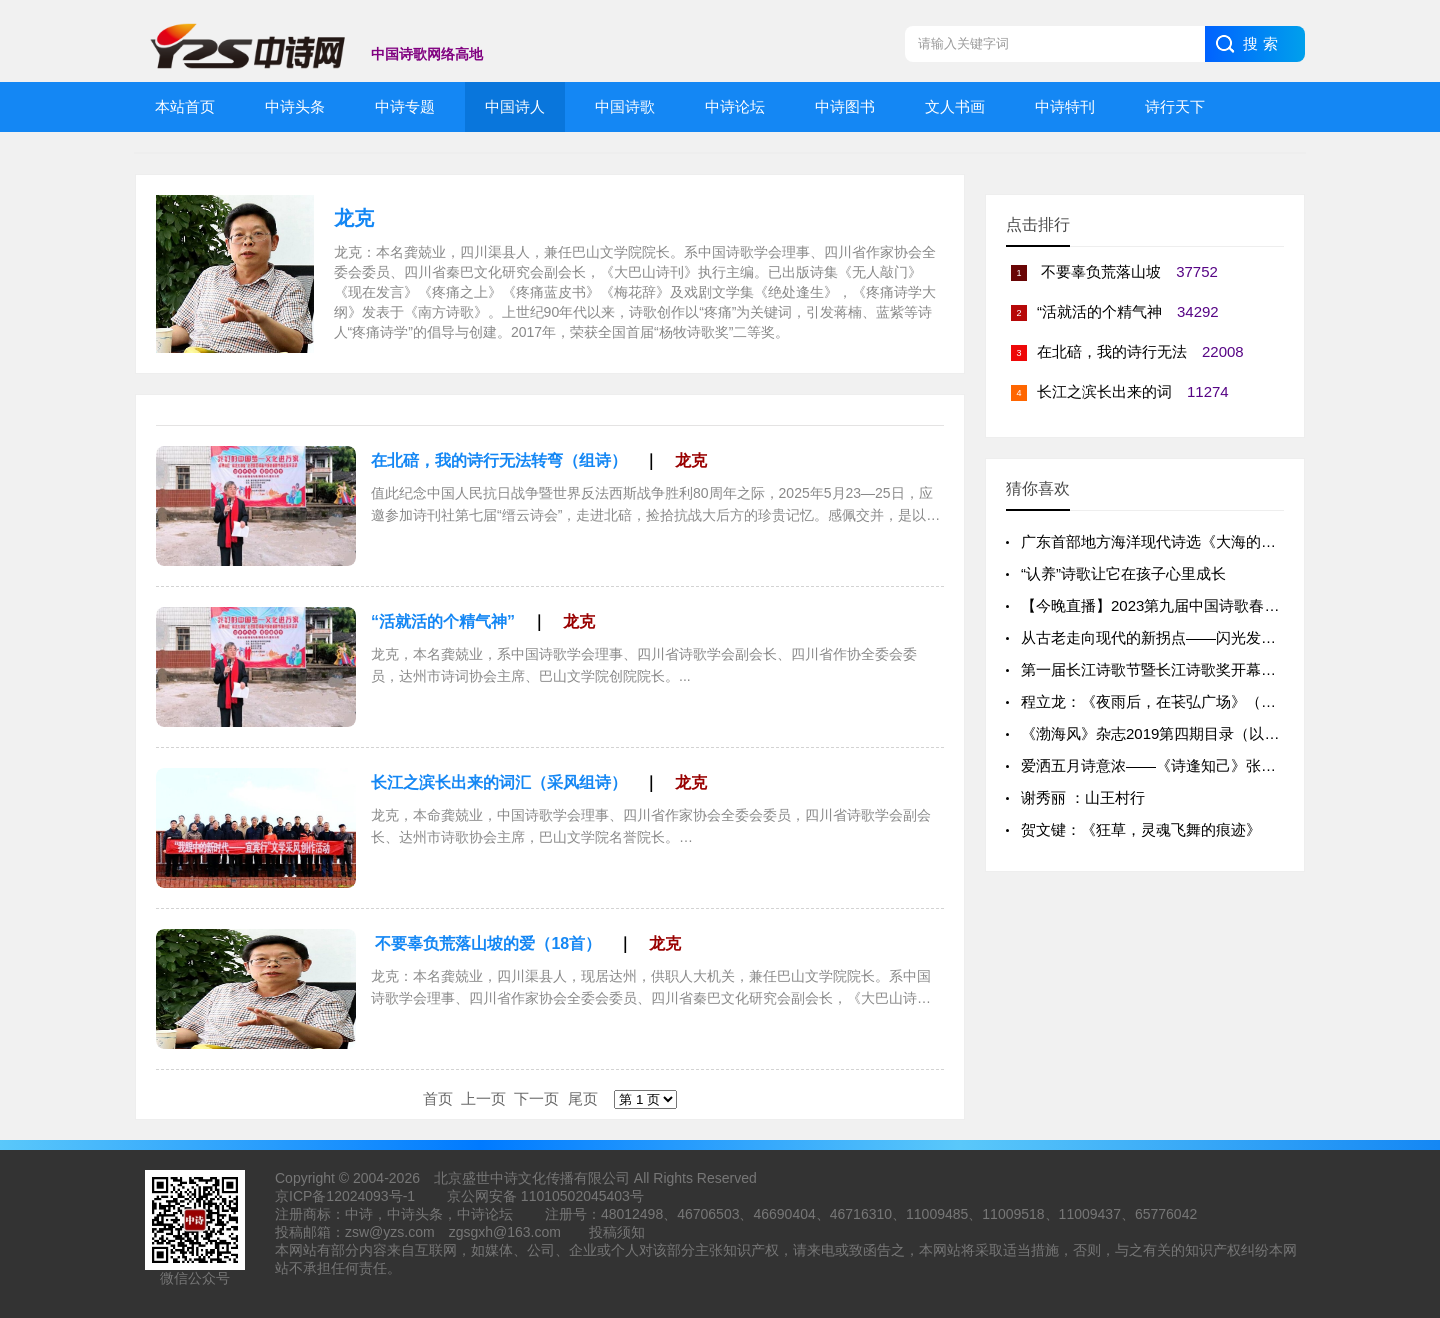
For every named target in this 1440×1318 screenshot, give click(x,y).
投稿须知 (617, 1232)
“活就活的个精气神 (1099, 311)
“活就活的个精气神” (443, 621)
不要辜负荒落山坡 (1099, 271)
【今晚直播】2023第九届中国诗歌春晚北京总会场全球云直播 (1225, 605)
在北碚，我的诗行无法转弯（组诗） (499, 460)
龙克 (354, 218)
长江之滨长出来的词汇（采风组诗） (499, 782)
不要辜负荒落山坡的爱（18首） (486, 943)
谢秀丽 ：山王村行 (1083, 797)
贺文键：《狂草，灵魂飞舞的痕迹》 (1141, 829)
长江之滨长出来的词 (1104, 391)
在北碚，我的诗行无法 (1112, 351)
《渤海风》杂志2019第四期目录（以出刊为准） (1180, 733)
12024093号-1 (370, 1196)
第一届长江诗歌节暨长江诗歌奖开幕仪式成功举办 (1186, 669)
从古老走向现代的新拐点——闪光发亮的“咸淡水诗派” (1198, 637)
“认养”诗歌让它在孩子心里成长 (1123, 573)
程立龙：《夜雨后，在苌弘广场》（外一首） (1171, 701)
